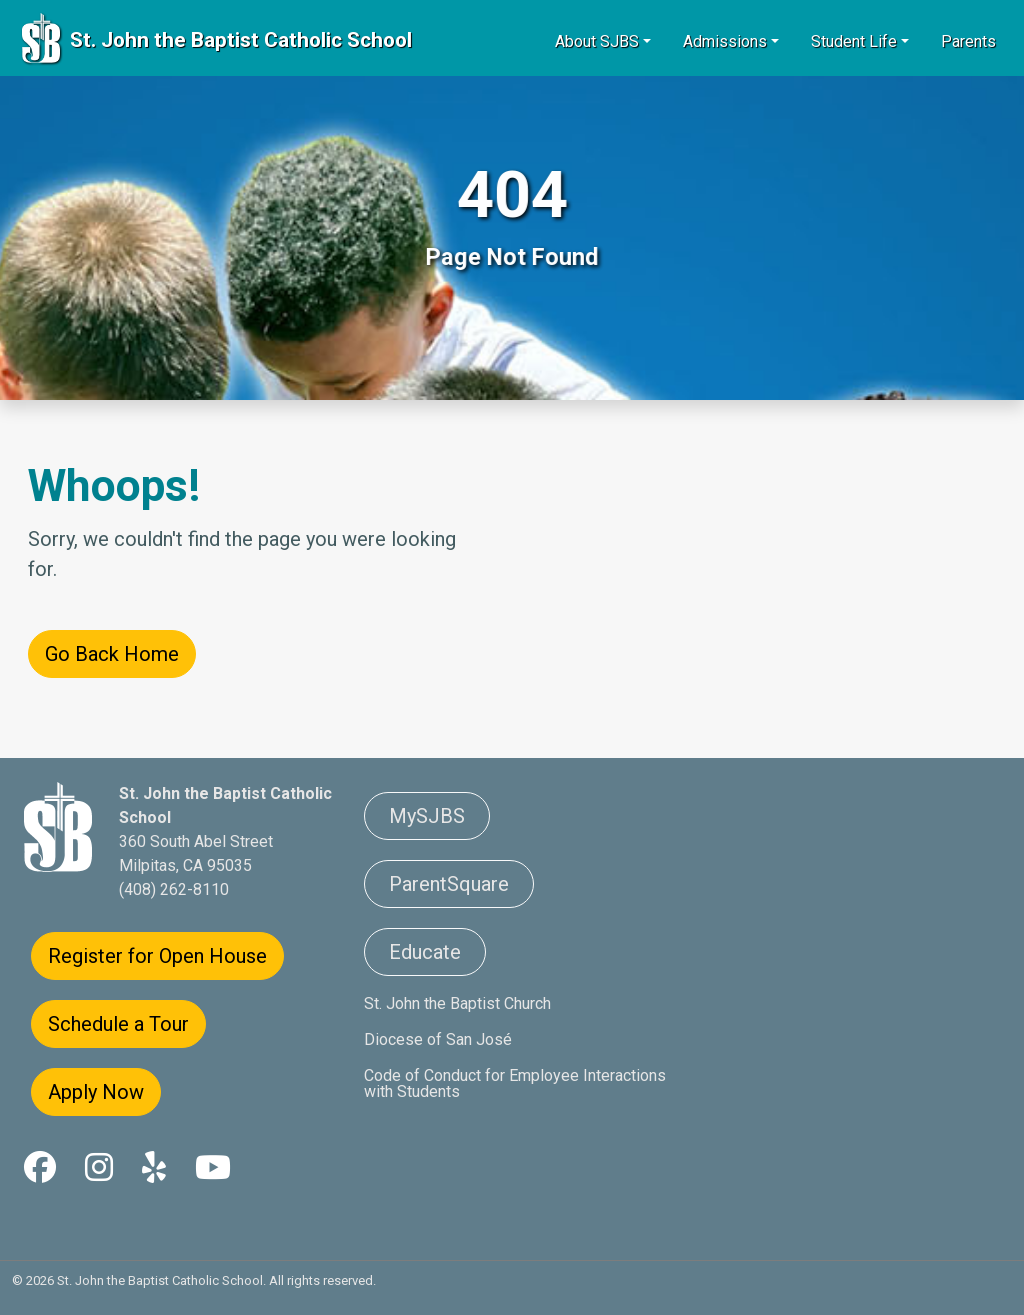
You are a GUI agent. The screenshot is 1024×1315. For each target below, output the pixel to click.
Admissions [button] (725, 41)
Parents (968, 41)
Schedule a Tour (118, 1024)
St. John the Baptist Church (457, 1003)
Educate (425, 952)
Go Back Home (112, 654)
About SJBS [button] (597, 41)
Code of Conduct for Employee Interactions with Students (515, 1083)
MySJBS (427, 816)
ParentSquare (449, 884)
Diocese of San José (438, 1039)
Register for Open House (157, 956)
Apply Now (96, 1092)
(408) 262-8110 (174, 889)
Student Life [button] (854, 41)
